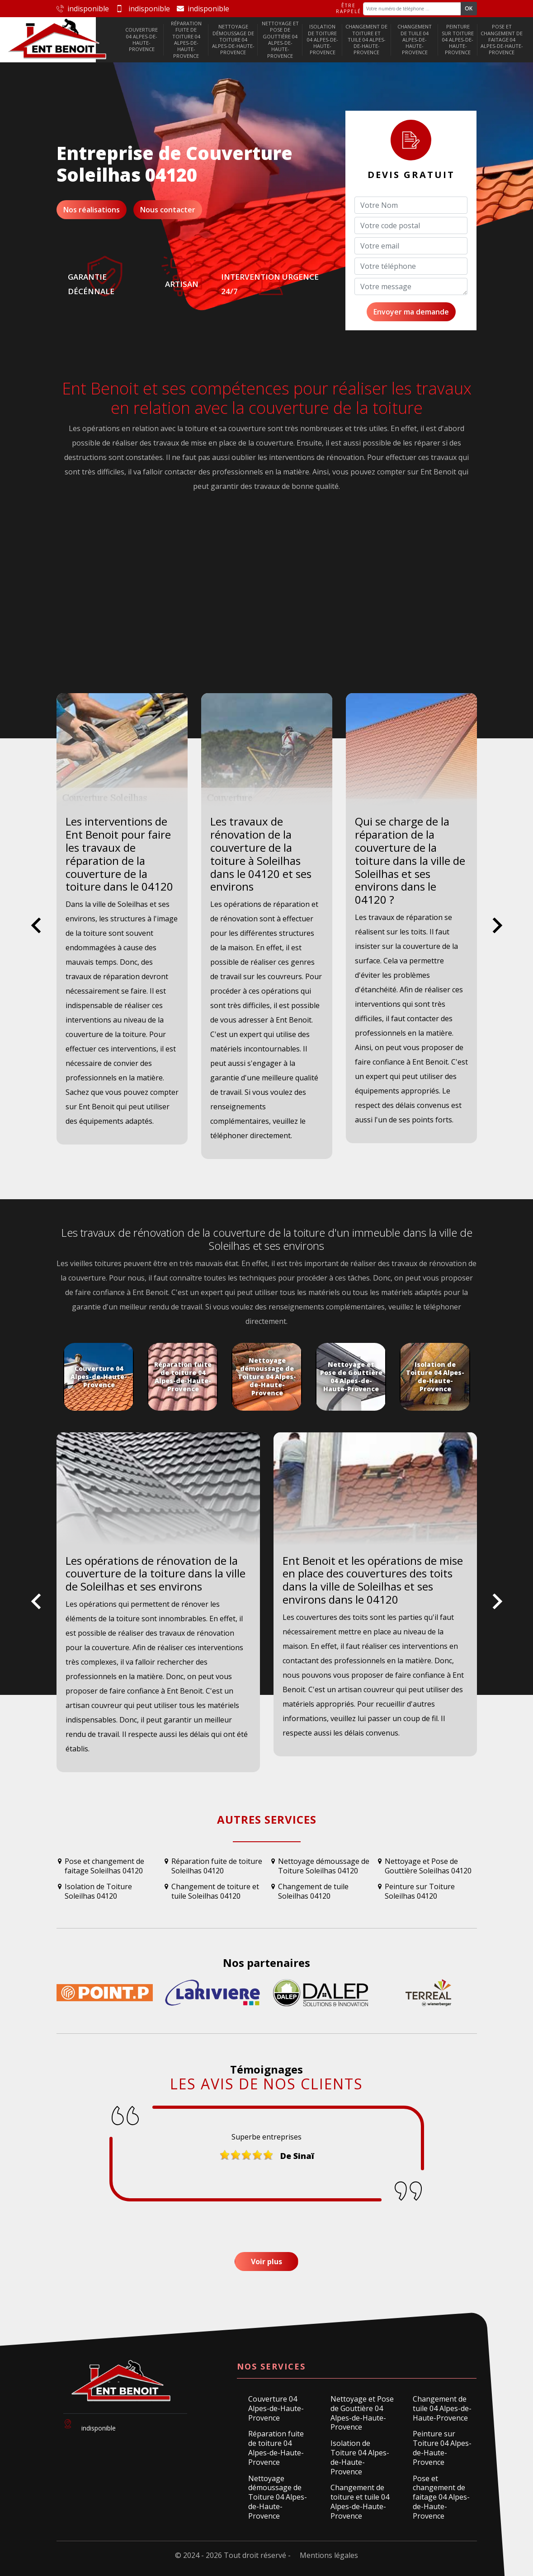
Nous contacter (167, 210)
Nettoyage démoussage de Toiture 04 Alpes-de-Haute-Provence (233, 39)
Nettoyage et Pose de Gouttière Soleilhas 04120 (428, 1866)
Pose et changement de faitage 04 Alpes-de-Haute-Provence (502, 39)
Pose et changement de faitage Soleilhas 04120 (104, 1866)
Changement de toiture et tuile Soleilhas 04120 (215, 1891)
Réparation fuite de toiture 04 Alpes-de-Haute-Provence (186, 39)
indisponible (83, 9)
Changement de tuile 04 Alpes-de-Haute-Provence (414, 39)
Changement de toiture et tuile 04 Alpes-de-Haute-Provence (366, 39)
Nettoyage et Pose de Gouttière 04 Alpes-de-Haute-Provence (280, 39)
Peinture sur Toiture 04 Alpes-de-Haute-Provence (458, 39)
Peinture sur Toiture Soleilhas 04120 (420, 1891)
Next (497, 933)
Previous (36, 933)
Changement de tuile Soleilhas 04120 (313, 1891)
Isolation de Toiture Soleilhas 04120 (98, 1891)
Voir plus (266, 2261)
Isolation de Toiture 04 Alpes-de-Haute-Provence (322, 39)
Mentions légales (329, 2555)
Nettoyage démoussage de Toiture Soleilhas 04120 (323, 1866)
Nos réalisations (91, 210)
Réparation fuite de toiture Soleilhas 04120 (216, 1866)
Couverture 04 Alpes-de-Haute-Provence (141, 39)
